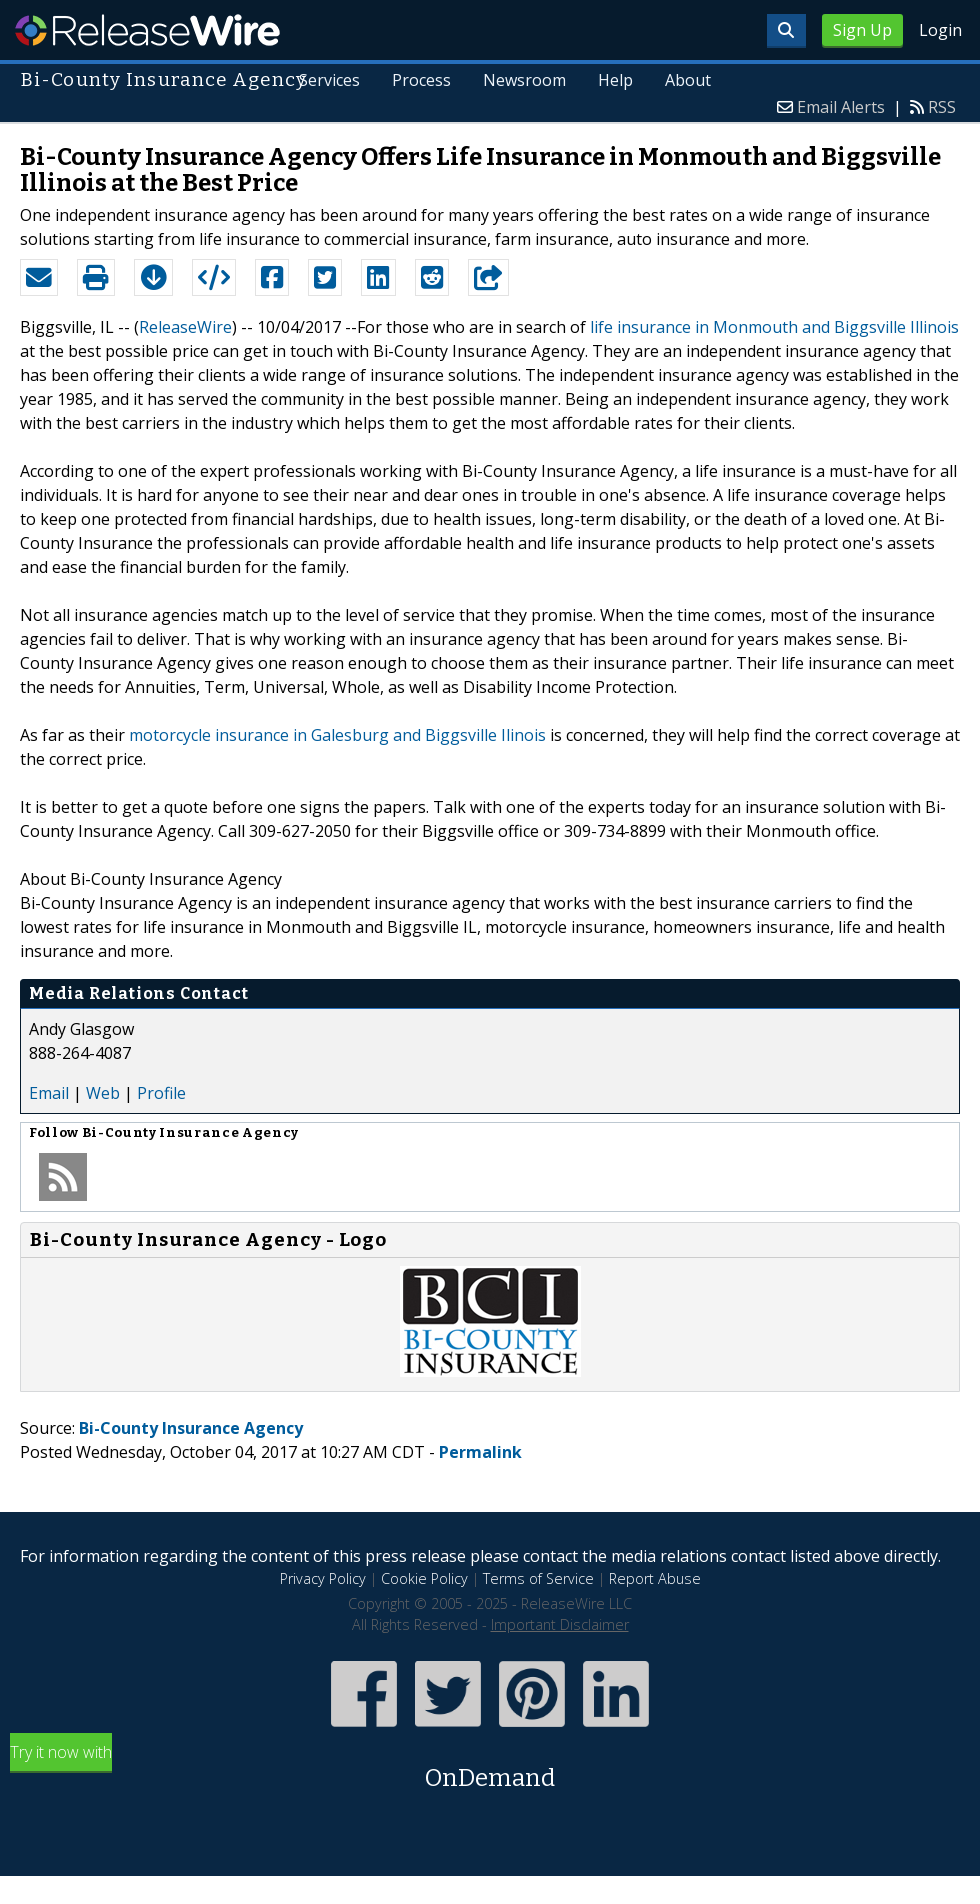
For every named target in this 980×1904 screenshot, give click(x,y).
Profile (161, 1093)
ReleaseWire (147, 30)
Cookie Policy (424, 1578)
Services (330, 80)
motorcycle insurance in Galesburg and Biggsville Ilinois (337, 735)
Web (103, 1093)
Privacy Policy (323, 1578)
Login (940, 30)
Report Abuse (655, 1578)
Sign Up (862, 30)
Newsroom (524, 80)
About (688, 80)
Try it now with (490, 1768)
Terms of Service (538, 1578)
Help (615, 80)
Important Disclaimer (560, 1624)
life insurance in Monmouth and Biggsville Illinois (774, 327)
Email (49, 1093)
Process (421, 80)
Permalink (480, 1452)
